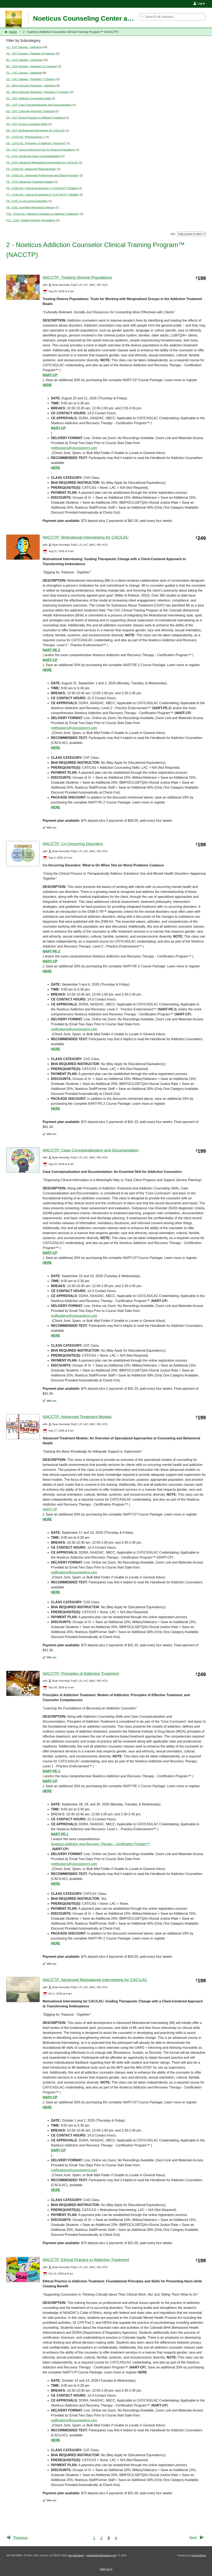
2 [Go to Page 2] (101, 2538)
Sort (173, 234)
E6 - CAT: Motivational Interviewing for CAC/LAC (35, 130)
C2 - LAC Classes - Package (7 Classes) (30, 79)
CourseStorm (198, 2555)
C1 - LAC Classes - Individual (24, 72)
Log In (201, 3)
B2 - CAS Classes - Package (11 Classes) (31, 66)
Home (13, 32)
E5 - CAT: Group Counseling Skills (27, 124)
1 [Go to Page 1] (94, 2538)
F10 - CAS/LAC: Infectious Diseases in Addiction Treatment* (42, 213)
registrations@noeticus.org (101, 2555)
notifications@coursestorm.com (74, 448)
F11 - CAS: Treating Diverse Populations (30, 220)
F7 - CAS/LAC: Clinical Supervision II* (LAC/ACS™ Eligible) (42, 194)
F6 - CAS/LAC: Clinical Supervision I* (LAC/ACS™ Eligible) (42, 188)
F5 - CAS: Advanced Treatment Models (30, 181)
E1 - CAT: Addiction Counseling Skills (28, 98)
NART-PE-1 (51, 1771)
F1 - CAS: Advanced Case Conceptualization (33, 156)
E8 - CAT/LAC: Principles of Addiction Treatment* (36, 143)
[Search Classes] (169, 16)
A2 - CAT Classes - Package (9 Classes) (30, 53)
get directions (76, 2555)
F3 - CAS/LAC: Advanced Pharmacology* (31, 169)
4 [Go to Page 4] (116, 2538)
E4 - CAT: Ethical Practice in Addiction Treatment (35, 117)
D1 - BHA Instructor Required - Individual (30, 85)
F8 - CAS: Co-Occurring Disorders (27, 201)
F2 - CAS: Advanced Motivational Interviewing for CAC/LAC (42, 162)
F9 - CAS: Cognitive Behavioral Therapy (30, 207)
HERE (47, 385)
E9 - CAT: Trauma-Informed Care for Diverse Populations (40, 149)
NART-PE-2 (51, 650)
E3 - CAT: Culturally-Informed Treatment (30, 111)
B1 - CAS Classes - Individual (24, 59)
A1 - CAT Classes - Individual (24, 47)
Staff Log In (106, 2569)
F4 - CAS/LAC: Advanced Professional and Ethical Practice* (42, 175)
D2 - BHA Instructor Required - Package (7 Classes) (37, 92)
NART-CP (50, 375)
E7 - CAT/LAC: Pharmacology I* (25, 136)
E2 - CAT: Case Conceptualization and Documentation (39, 104)
